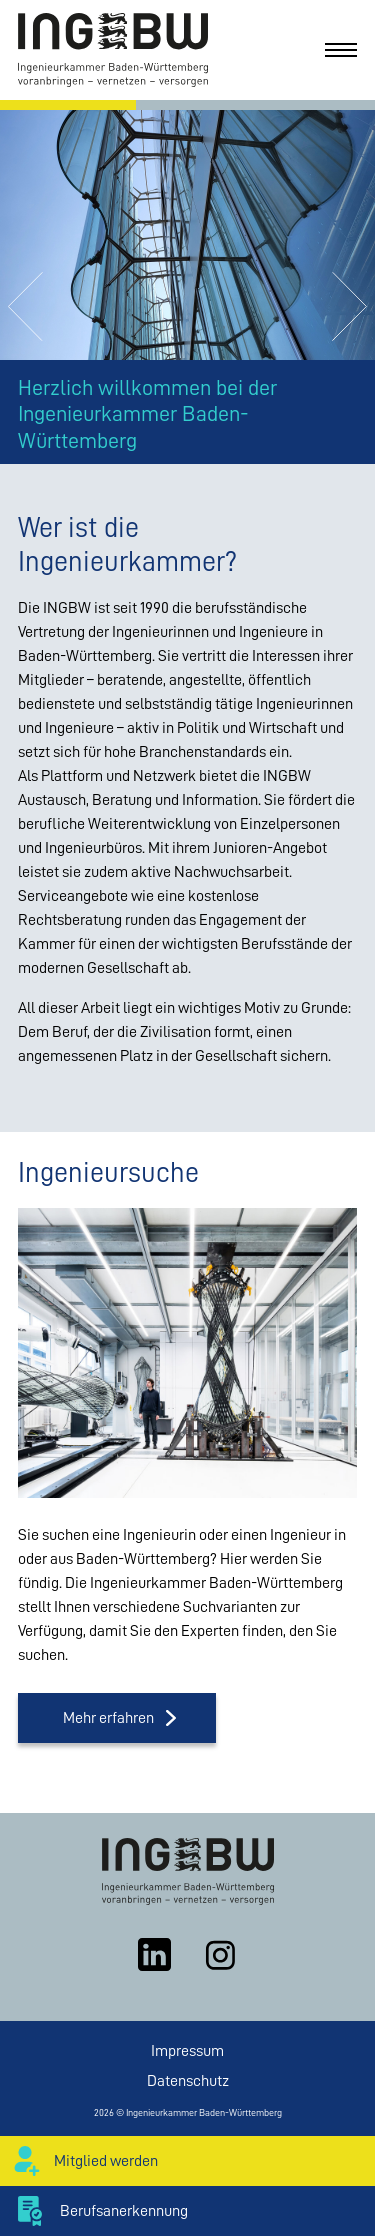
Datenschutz (188, 2081)
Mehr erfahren (108, 1718)
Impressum (187, 2051)
